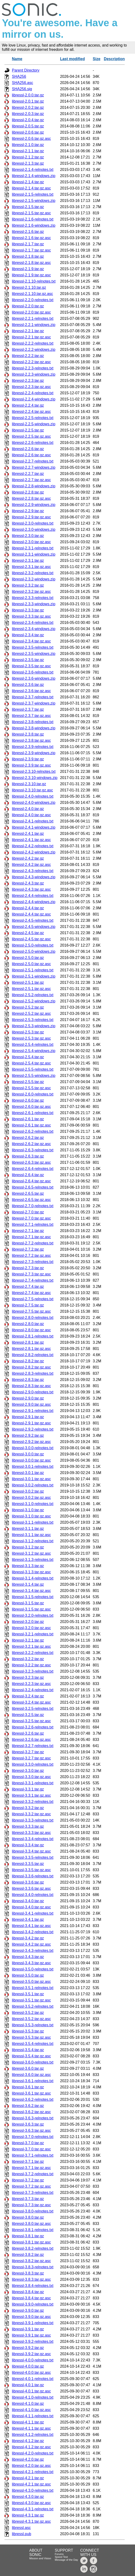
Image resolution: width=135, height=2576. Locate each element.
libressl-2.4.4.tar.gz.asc (31, 914)
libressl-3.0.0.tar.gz (28, 1454)
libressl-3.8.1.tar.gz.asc (31, 2242)
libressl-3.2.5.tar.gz (28, 1715)
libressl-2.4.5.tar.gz (28, 933)
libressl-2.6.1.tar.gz (28, 1119)
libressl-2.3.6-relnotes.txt (32, 672)
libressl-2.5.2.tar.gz (28, 1007)
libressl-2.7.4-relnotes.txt (32, 1280)
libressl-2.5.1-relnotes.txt (32, 970)
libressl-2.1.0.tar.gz (28, 145)
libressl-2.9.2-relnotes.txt (32, 1429)
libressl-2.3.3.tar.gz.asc (31, 616)
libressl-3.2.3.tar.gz (28, 1677)
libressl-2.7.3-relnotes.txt (32, 1262)
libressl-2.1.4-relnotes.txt (32, 170)
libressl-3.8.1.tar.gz (28, 2236)
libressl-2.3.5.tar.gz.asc (31, 666)
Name (17, 59)
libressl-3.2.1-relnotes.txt (32, 1634)
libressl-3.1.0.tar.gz (28, 1510)
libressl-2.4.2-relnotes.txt (32, 846)
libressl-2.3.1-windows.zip (33, 554)
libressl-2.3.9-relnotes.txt (32, 747)
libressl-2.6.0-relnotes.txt (32, 1094)
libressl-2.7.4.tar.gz (28, 1287)
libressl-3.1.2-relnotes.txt (32, 1541)
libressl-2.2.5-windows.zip (33, 424)
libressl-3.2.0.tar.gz (28, 1622)
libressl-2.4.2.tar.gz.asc (31, 865)
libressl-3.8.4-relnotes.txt (32, 2286)
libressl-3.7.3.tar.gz (28, 2199)
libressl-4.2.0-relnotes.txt (32, 2453)
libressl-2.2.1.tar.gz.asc (31, 337)
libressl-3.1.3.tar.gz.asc (31, 1572)
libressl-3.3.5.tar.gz (28, 1864)
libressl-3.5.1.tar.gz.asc (31, 2000)
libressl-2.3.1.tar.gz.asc (31, 567)
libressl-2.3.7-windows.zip (33, 703)
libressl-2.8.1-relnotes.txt (32, 1336)
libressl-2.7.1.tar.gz (28, 1231)
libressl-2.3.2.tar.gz (28, 585)
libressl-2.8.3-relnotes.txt (32, 1373)
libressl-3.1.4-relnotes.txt (32, 1578)
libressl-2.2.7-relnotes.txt (32, 461)
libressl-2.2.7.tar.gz (28, 474)
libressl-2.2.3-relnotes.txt (32, 368)
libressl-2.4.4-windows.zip (33, 902)
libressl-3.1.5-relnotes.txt (32, 1597)
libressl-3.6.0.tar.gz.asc (31, 2075)
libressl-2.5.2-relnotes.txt (32, 995)
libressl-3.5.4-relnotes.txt (32, 2044)
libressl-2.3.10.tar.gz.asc (32, 790)
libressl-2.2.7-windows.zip (33, 467)
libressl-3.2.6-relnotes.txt (32, 1727)
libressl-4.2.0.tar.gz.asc (31, 2466)
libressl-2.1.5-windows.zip (33, 201)
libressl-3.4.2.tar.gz (28, 1938)
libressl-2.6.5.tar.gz (28, 1193)
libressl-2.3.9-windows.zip (33, 753)
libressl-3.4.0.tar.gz (28, 1901)
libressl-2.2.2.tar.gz (28, 356)
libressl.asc (21, 2528)
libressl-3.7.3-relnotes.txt (32, 2193)
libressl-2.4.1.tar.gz (28, 834)
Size (96, 59)
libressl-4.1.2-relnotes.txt (32, 2435)
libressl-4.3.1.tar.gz (28, 2515)
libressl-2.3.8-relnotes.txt (32, 722)
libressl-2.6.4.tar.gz (28, 1175)
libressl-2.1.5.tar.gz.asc (31, 213)
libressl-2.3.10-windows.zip (34, 778)
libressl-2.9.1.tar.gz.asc (31, 1423)
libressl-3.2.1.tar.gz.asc (31, 1646)
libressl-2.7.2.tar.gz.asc (31, 1256)
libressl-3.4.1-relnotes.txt (32, 1913)
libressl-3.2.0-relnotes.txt (32, 1615)
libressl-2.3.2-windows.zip (33, 579)
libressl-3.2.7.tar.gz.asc (31, 1758)
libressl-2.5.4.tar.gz (28, 1057)
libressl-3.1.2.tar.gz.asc (31, 1553)
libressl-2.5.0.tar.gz (28, 958)
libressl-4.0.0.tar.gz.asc (31, 2373)
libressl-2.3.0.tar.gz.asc (31, 542)
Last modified (72, 59)
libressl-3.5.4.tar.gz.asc (31, 2056)
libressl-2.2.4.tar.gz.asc (31, 412)
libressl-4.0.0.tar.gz (28, 2366)
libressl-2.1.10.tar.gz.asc (32, 294)
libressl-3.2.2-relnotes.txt (32, 1653)
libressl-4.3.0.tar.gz (28, 2497)
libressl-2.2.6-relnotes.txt (32, 443)
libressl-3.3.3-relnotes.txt (32, 1820)
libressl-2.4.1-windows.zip (33, 827)
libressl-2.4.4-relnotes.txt (32, 896)
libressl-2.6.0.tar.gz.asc (31, 1107)
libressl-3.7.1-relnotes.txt (32, 2155)
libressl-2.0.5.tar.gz (28, 126)
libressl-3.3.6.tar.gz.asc (31, 1888)
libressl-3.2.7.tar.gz (28, 1752)
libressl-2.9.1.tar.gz (28, 1417)
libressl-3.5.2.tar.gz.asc (31, 2019)
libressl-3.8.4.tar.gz (28, 2292)
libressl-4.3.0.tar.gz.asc (31, 2503)
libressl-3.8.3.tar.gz (28, 2273)
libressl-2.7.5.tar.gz (28, 1305)
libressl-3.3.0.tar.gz (28, 1771)
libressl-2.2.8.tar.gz (28, 492)
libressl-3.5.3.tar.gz (28, 2031)
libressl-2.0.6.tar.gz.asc (31, 139)
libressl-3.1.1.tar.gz (28, 1529)
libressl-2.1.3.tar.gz (28, 163)
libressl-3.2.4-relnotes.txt (32, 1690)
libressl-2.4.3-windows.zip (33, 877)
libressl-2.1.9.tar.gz (28, 269)
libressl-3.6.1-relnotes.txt (32, 2081)
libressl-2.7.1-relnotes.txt (32, 1224)
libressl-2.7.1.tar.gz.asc (31, 1237)
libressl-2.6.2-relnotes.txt (32, 1131)
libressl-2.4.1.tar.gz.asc (31, 840)
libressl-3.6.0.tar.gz (28, 2068)
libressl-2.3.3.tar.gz (28, 610)
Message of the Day (66, 2559)
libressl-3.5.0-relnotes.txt (32, 1969)
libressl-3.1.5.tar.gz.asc (31, 1609)
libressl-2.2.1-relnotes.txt (32, 318)
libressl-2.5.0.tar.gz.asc (31, 964)
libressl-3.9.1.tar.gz (28, 2329)
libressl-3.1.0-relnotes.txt (32, 1504)
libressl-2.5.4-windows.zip (33, 1051)
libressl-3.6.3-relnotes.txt (32, 2118)
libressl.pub (21, 2534)
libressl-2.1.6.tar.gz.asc (31, 238)
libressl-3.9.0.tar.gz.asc (31, 2317)
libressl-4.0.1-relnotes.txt (32, 2379)
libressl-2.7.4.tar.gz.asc (31, 1293)
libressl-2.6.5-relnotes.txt (32, 1187)
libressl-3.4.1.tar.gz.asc (31, 1926)
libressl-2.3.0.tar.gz (28, 536)
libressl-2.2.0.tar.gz (28, 306)
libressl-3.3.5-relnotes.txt (32, 1857)
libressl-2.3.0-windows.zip (33, 529)
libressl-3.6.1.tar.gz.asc (31, 2093)
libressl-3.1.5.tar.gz (28, 1603)
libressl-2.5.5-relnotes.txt (32, 1069)
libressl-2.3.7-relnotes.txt (32, 697)
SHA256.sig (22, 89)
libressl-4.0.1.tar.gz (28, 2385)
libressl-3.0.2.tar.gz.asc (31, 1498)
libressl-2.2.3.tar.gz (28, 381)
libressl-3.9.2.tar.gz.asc (31, 2354)
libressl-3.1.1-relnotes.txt (32, 1522)
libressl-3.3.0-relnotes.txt (32, 1764)
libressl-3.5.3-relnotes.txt (32, 2025)
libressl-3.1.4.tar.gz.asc (31, 1591)
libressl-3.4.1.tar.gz (28, 1920)
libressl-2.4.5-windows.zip (33, 927)
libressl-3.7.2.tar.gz (28, 2180)
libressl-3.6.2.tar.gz (28, 2106)
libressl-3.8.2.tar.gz (28, 2255)
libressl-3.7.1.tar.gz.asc (31, 2168)
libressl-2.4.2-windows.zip (33, 852)
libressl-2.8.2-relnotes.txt (32, 1355)
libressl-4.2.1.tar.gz (28, 2478)
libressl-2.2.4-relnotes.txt (32, 393)
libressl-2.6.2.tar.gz (28, 1138)
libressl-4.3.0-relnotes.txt (32, 2490)
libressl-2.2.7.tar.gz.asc (31, 480)
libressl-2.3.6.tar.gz (28, 685)
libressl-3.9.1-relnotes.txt (32, 2323)
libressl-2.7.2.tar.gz (28, 1249)
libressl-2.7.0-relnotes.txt (32, 1206)
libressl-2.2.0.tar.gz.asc (31, 312)
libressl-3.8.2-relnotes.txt (32, 2248)
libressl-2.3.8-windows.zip (33, 728)
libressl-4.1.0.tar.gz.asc (31, 2410)
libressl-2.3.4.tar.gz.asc (31, 641)
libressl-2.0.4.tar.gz (28, 120)
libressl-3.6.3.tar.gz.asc (31, 2130)
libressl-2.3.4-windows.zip (33, 629)
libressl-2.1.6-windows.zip (33, 225)
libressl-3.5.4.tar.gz (28, 2050)
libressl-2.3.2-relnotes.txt (32, 573)
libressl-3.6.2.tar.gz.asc (31, 2112)
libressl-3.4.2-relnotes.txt (32, 1932)
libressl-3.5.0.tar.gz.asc (31, 1982)
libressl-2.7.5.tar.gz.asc (31, 1311)
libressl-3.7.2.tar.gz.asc (31, 2186)
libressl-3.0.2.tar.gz (28, 1491)
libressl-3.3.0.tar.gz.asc (31, 1777)
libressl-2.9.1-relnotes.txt (32, 1411)
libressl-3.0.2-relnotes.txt (32, 1485)
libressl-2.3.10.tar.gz (29, 784)
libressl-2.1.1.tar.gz (28, 151)
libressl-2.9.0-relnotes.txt (32, 1392)
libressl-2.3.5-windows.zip (33, 654)
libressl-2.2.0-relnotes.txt (32, 300)
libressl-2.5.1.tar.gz (28, 982)
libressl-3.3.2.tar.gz (28, 1808)
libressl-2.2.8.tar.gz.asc (31, 498)
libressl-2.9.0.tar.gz (28, 1398)
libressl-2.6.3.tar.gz (28, 1156)
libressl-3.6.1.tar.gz (28, 2087)
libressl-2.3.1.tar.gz (28, 560)
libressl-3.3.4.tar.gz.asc (31, 1851)
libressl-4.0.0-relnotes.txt (32, 2360)
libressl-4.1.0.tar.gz (28, 2404)
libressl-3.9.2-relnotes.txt (32, 2341)
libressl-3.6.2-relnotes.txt (32, 2099)
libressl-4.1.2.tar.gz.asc (31, 2447)
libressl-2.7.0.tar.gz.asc (31, 1218)
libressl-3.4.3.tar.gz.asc (31, 1963)
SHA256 (19, 76)
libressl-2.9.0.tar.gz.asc (31, 1404)
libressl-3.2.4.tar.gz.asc (31, 1702)
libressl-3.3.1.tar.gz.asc (31, 1795)
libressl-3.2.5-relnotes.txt (32, 1709)
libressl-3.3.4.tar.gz (28, 1845)
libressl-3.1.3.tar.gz (28, 1566)
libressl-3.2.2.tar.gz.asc (31, 1665)
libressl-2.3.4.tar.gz (28, 635)
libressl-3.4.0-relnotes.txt (32, 1895)
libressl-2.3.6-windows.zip (33, 678)
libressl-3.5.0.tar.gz (28, 1975)
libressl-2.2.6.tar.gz (28, 449)
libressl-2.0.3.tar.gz (28, 114)
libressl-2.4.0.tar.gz (28, 809)
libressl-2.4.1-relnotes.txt (32, 821)
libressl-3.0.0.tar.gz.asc (31, 1460)
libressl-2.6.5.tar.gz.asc (31, 1200)
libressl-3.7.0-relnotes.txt (32, 2137)
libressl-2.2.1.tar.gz (28, 331)
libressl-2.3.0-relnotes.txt (32, 523)
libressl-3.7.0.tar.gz (28, 2143)
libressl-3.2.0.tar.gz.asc (31, 1628)
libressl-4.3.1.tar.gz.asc (31, 2521)
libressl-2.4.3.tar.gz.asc (31, 889)
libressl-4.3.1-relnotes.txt (32, 2509)
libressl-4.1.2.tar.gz (28, 2441)
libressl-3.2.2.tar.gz (28, 1659)
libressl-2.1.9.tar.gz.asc (31, 275)
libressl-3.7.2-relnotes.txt (32, 2174)
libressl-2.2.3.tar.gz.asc (31, 387)
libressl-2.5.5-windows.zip (33, 1076)
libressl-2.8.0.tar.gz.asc (31, 1330)
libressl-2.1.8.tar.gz (28, 256)
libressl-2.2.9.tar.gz (28, 511)
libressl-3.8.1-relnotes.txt (32, 2230)
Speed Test (61, 2556)
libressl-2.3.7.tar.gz (28, 709)
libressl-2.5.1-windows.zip (33, 976)
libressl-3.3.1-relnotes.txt (32, 1783)
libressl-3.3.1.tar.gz (28, 1789)
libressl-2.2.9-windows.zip (33, 505)
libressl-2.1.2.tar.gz (28, 157)
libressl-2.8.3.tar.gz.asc (31, 1386)
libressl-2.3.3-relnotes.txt (32, 598)
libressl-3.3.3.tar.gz (28, 1826)
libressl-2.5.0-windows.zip (33, 951)
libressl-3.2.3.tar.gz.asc (31, 1684)
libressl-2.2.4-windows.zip (33, 399)
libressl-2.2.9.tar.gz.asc (31, 517)
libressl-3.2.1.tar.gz (28, 1640)
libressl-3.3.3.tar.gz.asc (31, 1833)
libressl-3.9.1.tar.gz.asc (31, 2335)
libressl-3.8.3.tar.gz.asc (31, 2279)
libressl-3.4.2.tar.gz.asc (31, 1944)
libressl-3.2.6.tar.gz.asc (31, 1740)
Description (114, 59)
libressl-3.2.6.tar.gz (28, 1733)
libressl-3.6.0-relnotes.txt (32, 2062)
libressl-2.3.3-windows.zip (33, 604)
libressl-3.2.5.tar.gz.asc (31, 1721)
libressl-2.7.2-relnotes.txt (32, 1243)
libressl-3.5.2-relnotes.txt (32, 2006)
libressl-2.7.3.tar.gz (28, 1268)
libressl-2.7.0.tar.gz (28, 1212)
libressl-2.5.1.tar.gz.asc (31, 989)
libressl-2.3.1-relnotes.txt (32, 548)
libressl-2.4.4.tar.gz (28, 908)
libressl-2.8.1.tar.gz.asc (31, 1349)
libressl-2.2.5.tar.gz (28, 430)
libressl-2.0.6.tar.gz (28, 132)
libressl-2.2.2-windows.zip (33, 350)
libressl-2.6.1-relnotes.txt (32, 1113)
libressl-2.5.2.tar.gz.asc (31, 1013)
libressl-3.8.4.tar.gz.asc (31, 2298)
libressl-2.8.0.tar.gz (28, 1324)
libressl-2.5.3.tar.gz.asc (31, 1038)
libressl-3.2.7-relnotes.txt (32, 1746)
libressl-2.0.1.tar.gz (28, 101)
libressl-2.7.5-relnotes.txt (32, 1299)
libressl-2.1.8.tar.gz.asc (31, 263)
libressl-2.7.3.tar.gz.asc (31, 1274)
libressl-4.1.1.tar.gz (28, 2422)
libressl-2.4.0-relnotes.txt (32, 796)
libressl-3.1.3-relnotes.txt (32, 1560)
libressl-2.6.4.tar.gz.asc (31, 1181)
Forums (59, 2554)
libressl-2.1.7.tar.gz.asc (31, 250)
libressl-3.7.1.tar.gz (28, 2162)
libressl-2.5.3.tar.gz (28, 1032)
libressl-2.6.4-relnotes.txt (32, 1169)
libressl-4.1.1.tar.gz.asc (31, 2428)
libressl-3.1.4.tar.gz (28, 1584)
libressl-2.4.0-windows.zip (33, 803)
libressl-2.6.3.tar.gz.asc (31, 1162)
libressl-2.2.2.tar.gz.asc (31, 362)
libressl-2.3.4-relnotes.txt (32, 623)
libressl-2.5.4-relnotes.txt (32, 1045)
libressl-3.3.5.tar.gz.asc (31, 1870)
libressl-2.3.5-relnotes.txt (32, 647)
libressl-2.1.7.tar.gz (28, 244)
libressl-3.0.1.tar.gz (28, 1473)
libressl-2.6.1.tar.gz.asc (31, 1125)
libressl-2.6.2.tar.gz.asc (31, 1144)
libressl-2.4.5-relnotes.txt (32, 920)
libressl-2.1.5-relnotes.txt (32, 194)
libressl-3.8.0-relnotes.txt (32, 2211)
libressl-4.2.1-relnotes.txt (32, 2472)
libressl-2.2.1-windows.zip (33, 325)
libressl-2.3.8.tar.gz (28, 734)
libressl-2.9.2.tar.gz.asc (31, 1442)
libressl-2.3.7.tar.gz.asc (31, 716)
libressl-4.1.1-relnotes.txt (32, 2416)
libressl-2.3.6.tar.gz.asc (31, 691)
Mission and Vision (40, 2558)
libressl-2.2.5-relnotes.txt (32, 418)
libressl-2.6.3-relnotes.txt (32, 1150)
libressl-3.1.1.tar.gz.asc (31, 1535)
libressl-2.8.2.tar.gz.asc (31, 1367)
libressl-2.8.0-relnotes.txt (32, 1318)
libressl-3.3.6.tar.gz (28, 1882)
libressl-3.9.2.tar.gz (28, 2348)
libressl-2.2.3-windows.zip (33, 374)
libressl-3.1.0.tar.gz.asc (31, 1516)
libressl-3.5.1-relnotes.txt (32, 1988)
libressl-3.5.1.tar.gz (28, 1994)
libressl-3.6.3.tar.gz (28, 2124)
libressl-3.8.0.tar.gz (28, 2217)
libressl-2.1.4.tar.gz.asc (31, 188)
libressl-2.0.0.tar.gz (28, 95)
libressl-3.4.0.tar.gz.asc (31, 1907)
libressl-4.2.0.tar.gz (28, 2459)
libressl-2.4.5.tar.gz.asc (31, 939)
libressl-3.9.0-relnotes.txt (32, 2304)
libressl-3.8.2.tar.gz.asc (31, 2261)
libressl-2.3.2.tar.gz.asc (31, 592)
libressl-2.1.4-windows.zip (33, 176)
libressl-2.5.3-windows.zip (33, 1026)
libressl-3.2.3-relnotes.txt (32, 1671)
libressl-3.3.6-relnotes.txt (32, 1876)
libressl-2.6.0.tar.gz (28, 1100)
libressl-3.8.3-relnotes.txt (32, 2267)
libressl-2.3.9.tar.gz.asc (31, 765)
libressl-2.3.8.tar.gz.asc (31, 740)
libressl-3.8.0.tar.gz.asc (31, 2224)
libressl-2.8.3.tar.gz (28, 1380)
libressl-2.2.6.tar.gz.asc (31, 455)
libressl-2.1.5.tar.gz (28, 207)
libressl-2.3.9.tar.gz (28, 759)
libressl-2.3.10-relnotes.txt (33, 771)
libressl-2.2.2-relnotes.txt (32, 343)
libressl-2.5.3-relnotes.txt (32, 1020)
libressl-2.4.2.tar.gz (28, 858)
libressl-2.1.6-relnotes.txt (32, 219)
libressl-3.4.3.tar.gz (28, 1957)
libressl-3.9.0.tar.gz (28, 2310)
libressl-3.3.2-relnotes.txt (32, 1802)
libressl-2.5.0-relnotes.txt (32, 945)
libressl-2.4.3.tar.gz (28, 883)
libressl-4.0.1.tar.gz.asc (31, 2391)
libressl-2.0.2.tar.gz (28, 107)
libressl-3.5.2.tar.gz (28, 2013)
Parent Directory (26, 70)
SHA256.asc (22, 83)
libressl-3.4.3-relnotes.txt (32, 1951)
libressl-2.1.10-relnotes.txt (33, 281)
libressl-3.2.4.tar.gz (28, 1696)
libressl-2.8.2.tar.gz (28, 1361)
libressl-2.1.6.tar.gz (28, 232)
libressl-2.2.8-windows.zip (33, 486)
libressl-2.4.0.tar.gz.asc (31, 815)
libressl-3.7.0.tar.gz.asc (31, 2149)
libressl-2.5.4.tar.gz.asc (31, 1063)
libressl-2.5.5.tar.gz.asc (31, 1088)
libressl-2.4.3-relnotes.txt (32, 871)
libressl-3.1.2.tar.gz (28, 1547)
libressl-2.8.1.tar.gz (28, 1342)
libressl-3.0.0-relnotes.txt (32, 1448)
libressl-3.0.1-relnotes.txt (32, 1466)
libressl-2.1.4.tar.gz (28, 182)
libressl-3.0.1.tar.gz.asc (31, 1479)
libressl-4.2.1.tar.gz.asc (31, 2484)
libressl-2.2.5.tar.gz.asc (31, 436)
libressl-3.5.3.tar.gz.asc (31, 2037)
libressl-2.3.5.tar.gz (28, 660)
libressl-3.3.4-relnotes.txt (32, 1839)
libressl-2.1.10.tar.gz (29, 287)
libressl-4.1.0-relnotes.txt (32, 2397)
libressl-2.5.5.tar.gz (28, 1082)
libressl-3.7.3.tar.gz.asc (31, 2205)
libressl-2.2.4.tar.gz (28, 405)
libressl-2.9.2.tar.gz (28, 1435)
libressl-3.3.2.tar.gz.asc (31, 1814)
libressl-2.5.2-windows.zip (33, 1001)
